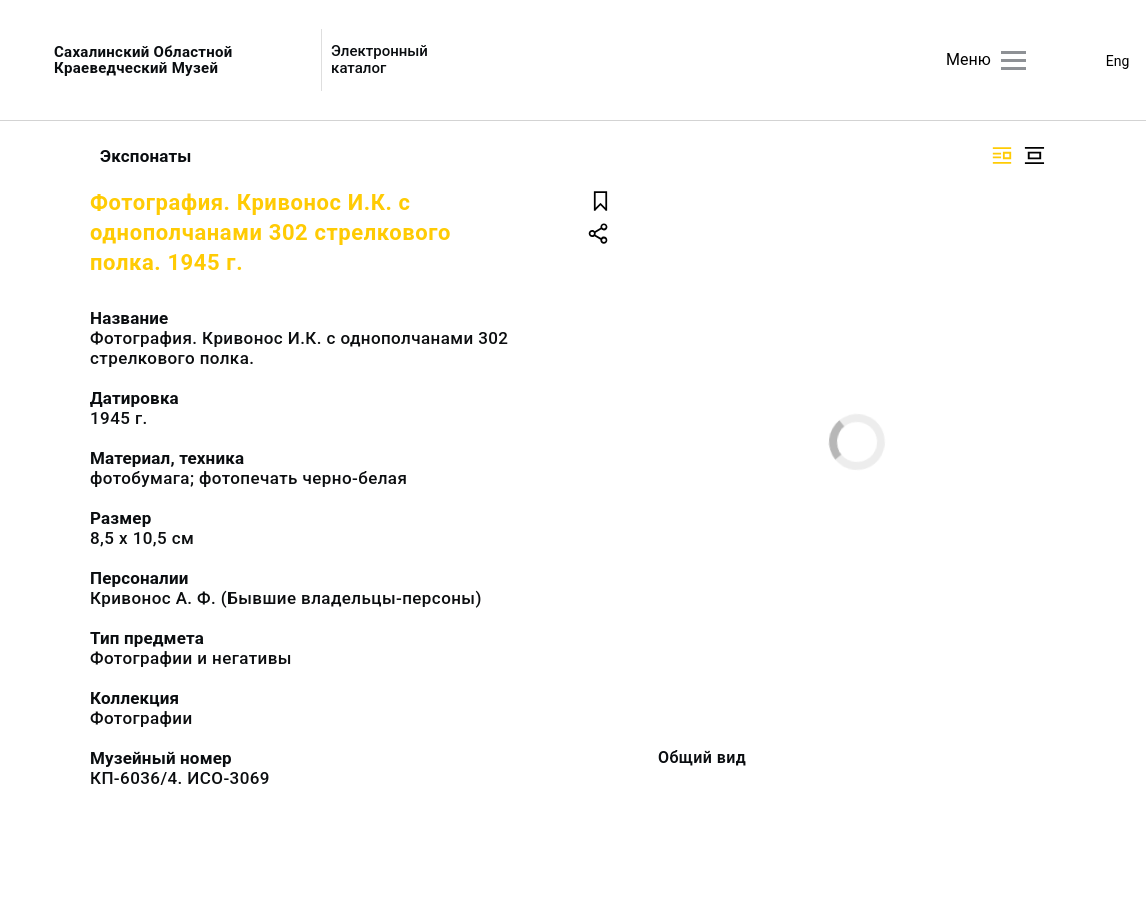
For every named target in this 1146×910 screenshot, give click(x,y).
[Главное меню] (1013, 60)
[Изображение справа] (1002, 155)
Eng (1118, 61)
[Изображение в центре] (1034, 155)
